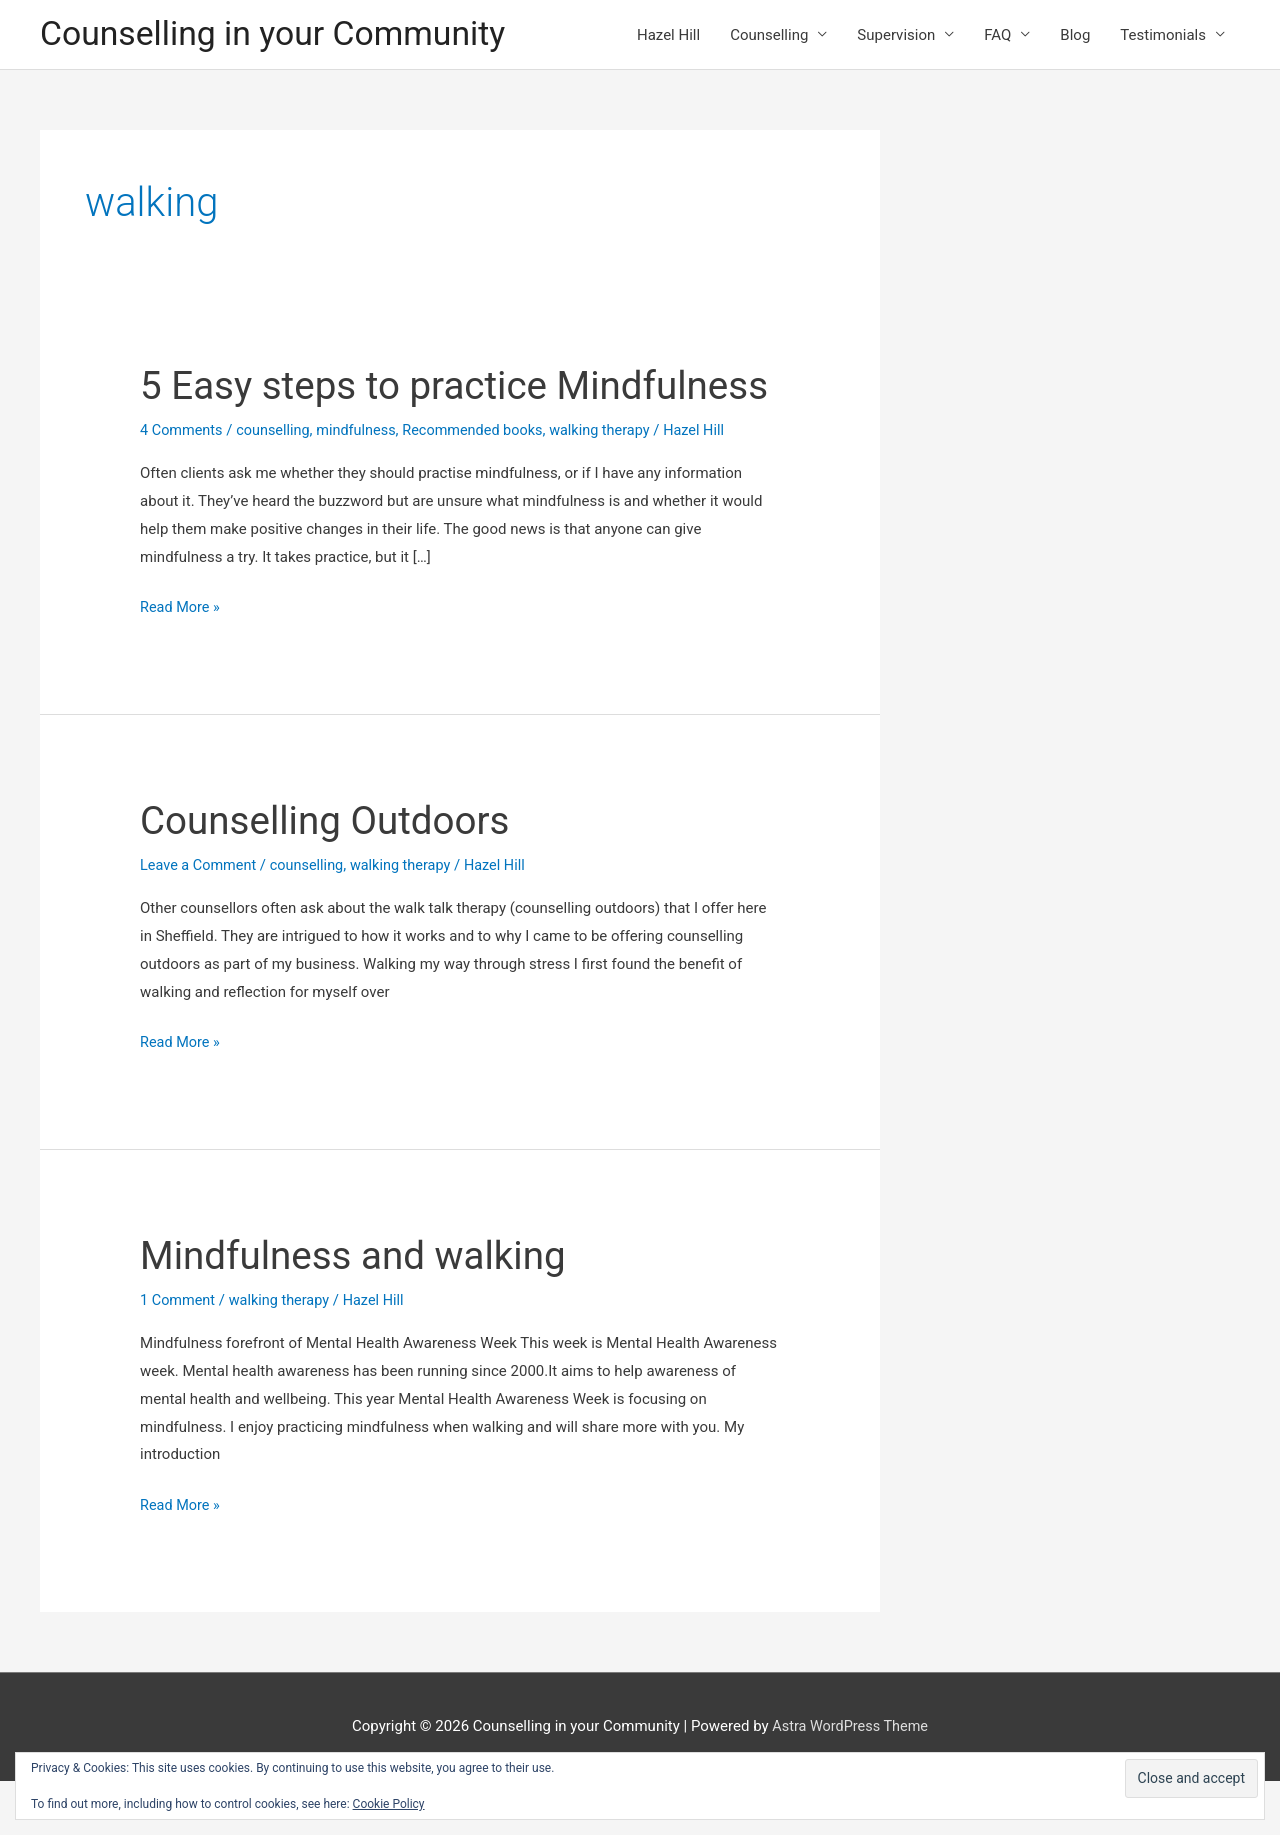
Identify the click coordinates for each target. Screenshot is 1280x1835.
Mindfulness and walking (361, 1309)
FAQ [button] (997, 36)
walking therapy (616, 485)
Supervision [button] (896, 36)
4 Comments (183, 485)
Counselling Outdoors (332, 875)
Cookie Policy (389, 1804)
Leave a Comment (200, 920)
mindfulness (363, 485)
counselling (277, 485)
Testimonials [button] (1163, 36)
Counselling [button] (769, 36)
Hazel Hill (668, 36)
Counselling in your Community (281, 35)
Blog (1075, 36)
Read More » (181, 663)
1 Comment (179, 1354)
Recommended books (484, 485)
